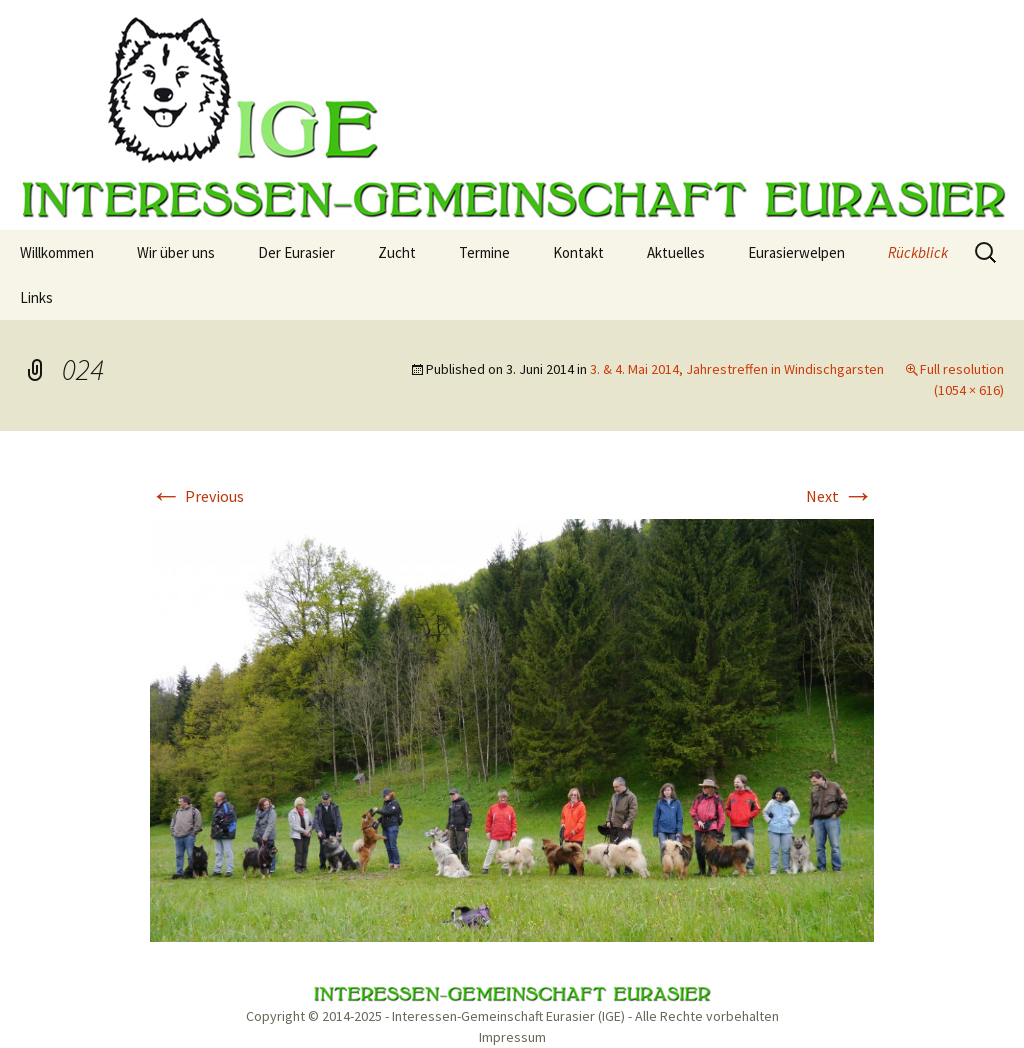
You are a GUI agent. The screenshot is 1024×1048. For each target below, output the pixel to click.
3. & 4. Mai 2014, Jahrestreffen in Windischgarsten (737, 369)
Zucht (397, 252)
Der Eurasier (296, 252)
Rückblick (918, 252)
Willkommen (57, 252)
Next (840, 496)
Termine (484, 252)
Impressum (512, 1037)
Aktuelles (676, 252)
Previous (197, 496)
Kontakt (578, 252)
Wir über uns (176, 252)
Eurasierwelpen (796, 252)
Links (36, 297)
